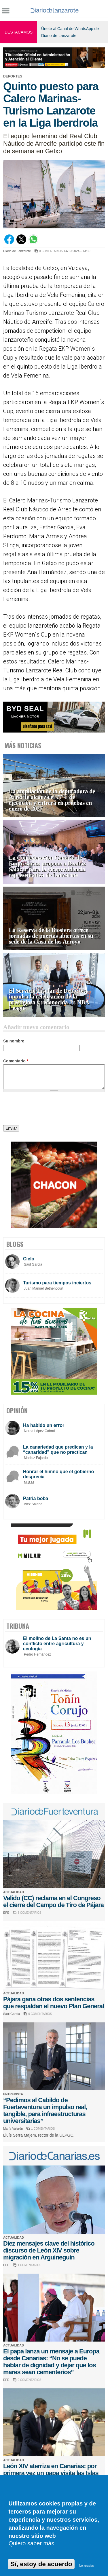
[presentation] (47, 1109)
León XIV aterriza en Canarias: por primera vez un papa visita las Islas (50, 2469)
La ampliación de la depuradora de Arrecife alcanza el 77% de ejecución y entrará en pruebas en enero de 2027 (52, 800)
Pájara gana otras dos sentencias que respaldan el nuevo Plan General (53, 2003)
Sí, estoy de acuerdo (41, 2564)
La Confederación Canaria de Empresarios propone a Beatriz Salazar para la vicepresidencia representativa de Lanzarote (47, 866)
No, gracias (86, 2565)
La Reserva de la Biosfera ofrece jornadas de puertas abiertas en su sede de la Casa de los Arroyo (51, 936)
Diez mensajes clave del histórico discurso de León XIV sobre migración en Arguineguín (48, 2250)
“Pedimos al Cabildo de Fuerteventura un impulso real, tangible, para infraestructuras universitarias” (45, 2110)
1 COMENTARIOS (43, 2128)
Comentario (15, 1061)
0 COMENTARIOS (51, 251)
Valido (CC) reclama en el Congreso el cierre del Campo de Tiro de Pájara (53, 1901)
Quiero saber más (31, 2543)
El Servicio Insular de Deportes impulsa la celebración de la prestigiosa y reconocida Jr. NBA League (49, 999)
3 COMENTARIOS (29, 1912)
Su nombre (13, 1041)
